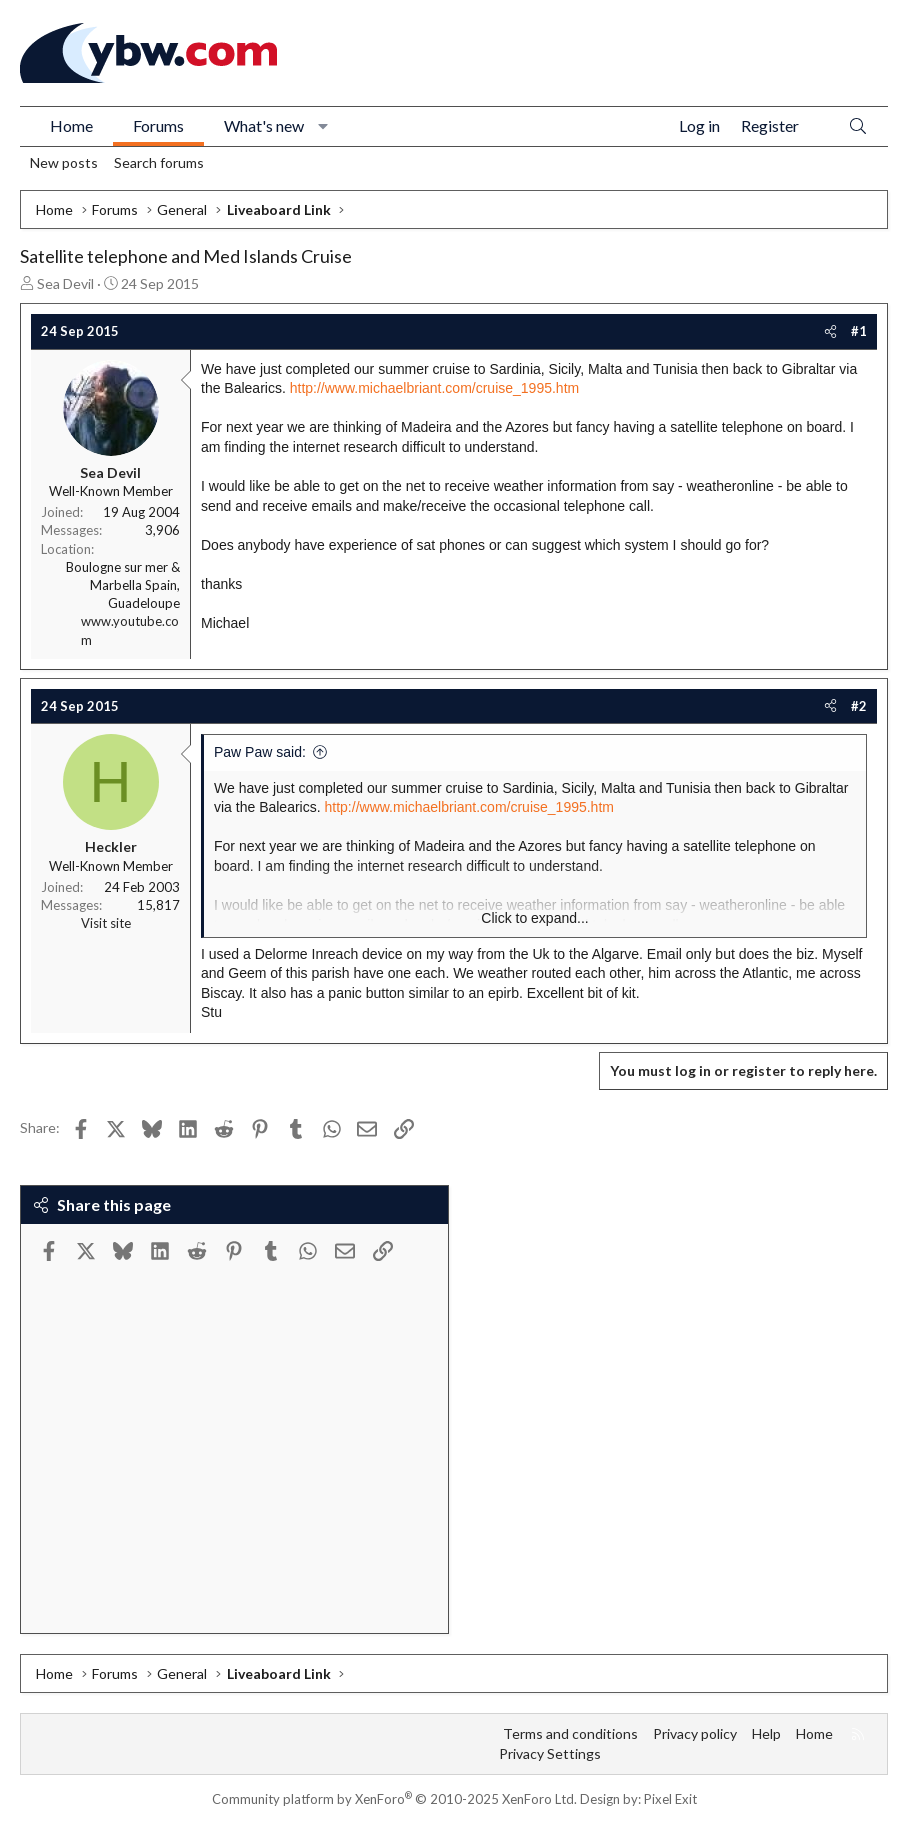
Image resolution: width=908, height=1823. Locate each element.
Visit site (106, 923)
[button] (323, 126)
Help (766, 1733)
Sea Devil (65, 283)
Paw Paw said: (260, 752)
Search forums (159, 162)
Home (71, 125)
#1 (859, 331)
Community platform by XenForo (394, 1799)
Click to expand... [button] (534, 918)
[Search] (858, 126)
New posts (64, 162)
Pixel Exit (670, 1799)
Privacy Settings (550, 1753)
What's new (264, 125)
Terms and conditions (570, 1733)
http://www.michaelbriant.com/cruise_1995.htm (434, 388)
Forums (158, 125)
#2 (859, 706)
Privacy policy (695, 1733)
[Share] (830, 331)
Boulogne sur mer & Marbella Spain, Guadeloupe (123, 585)
